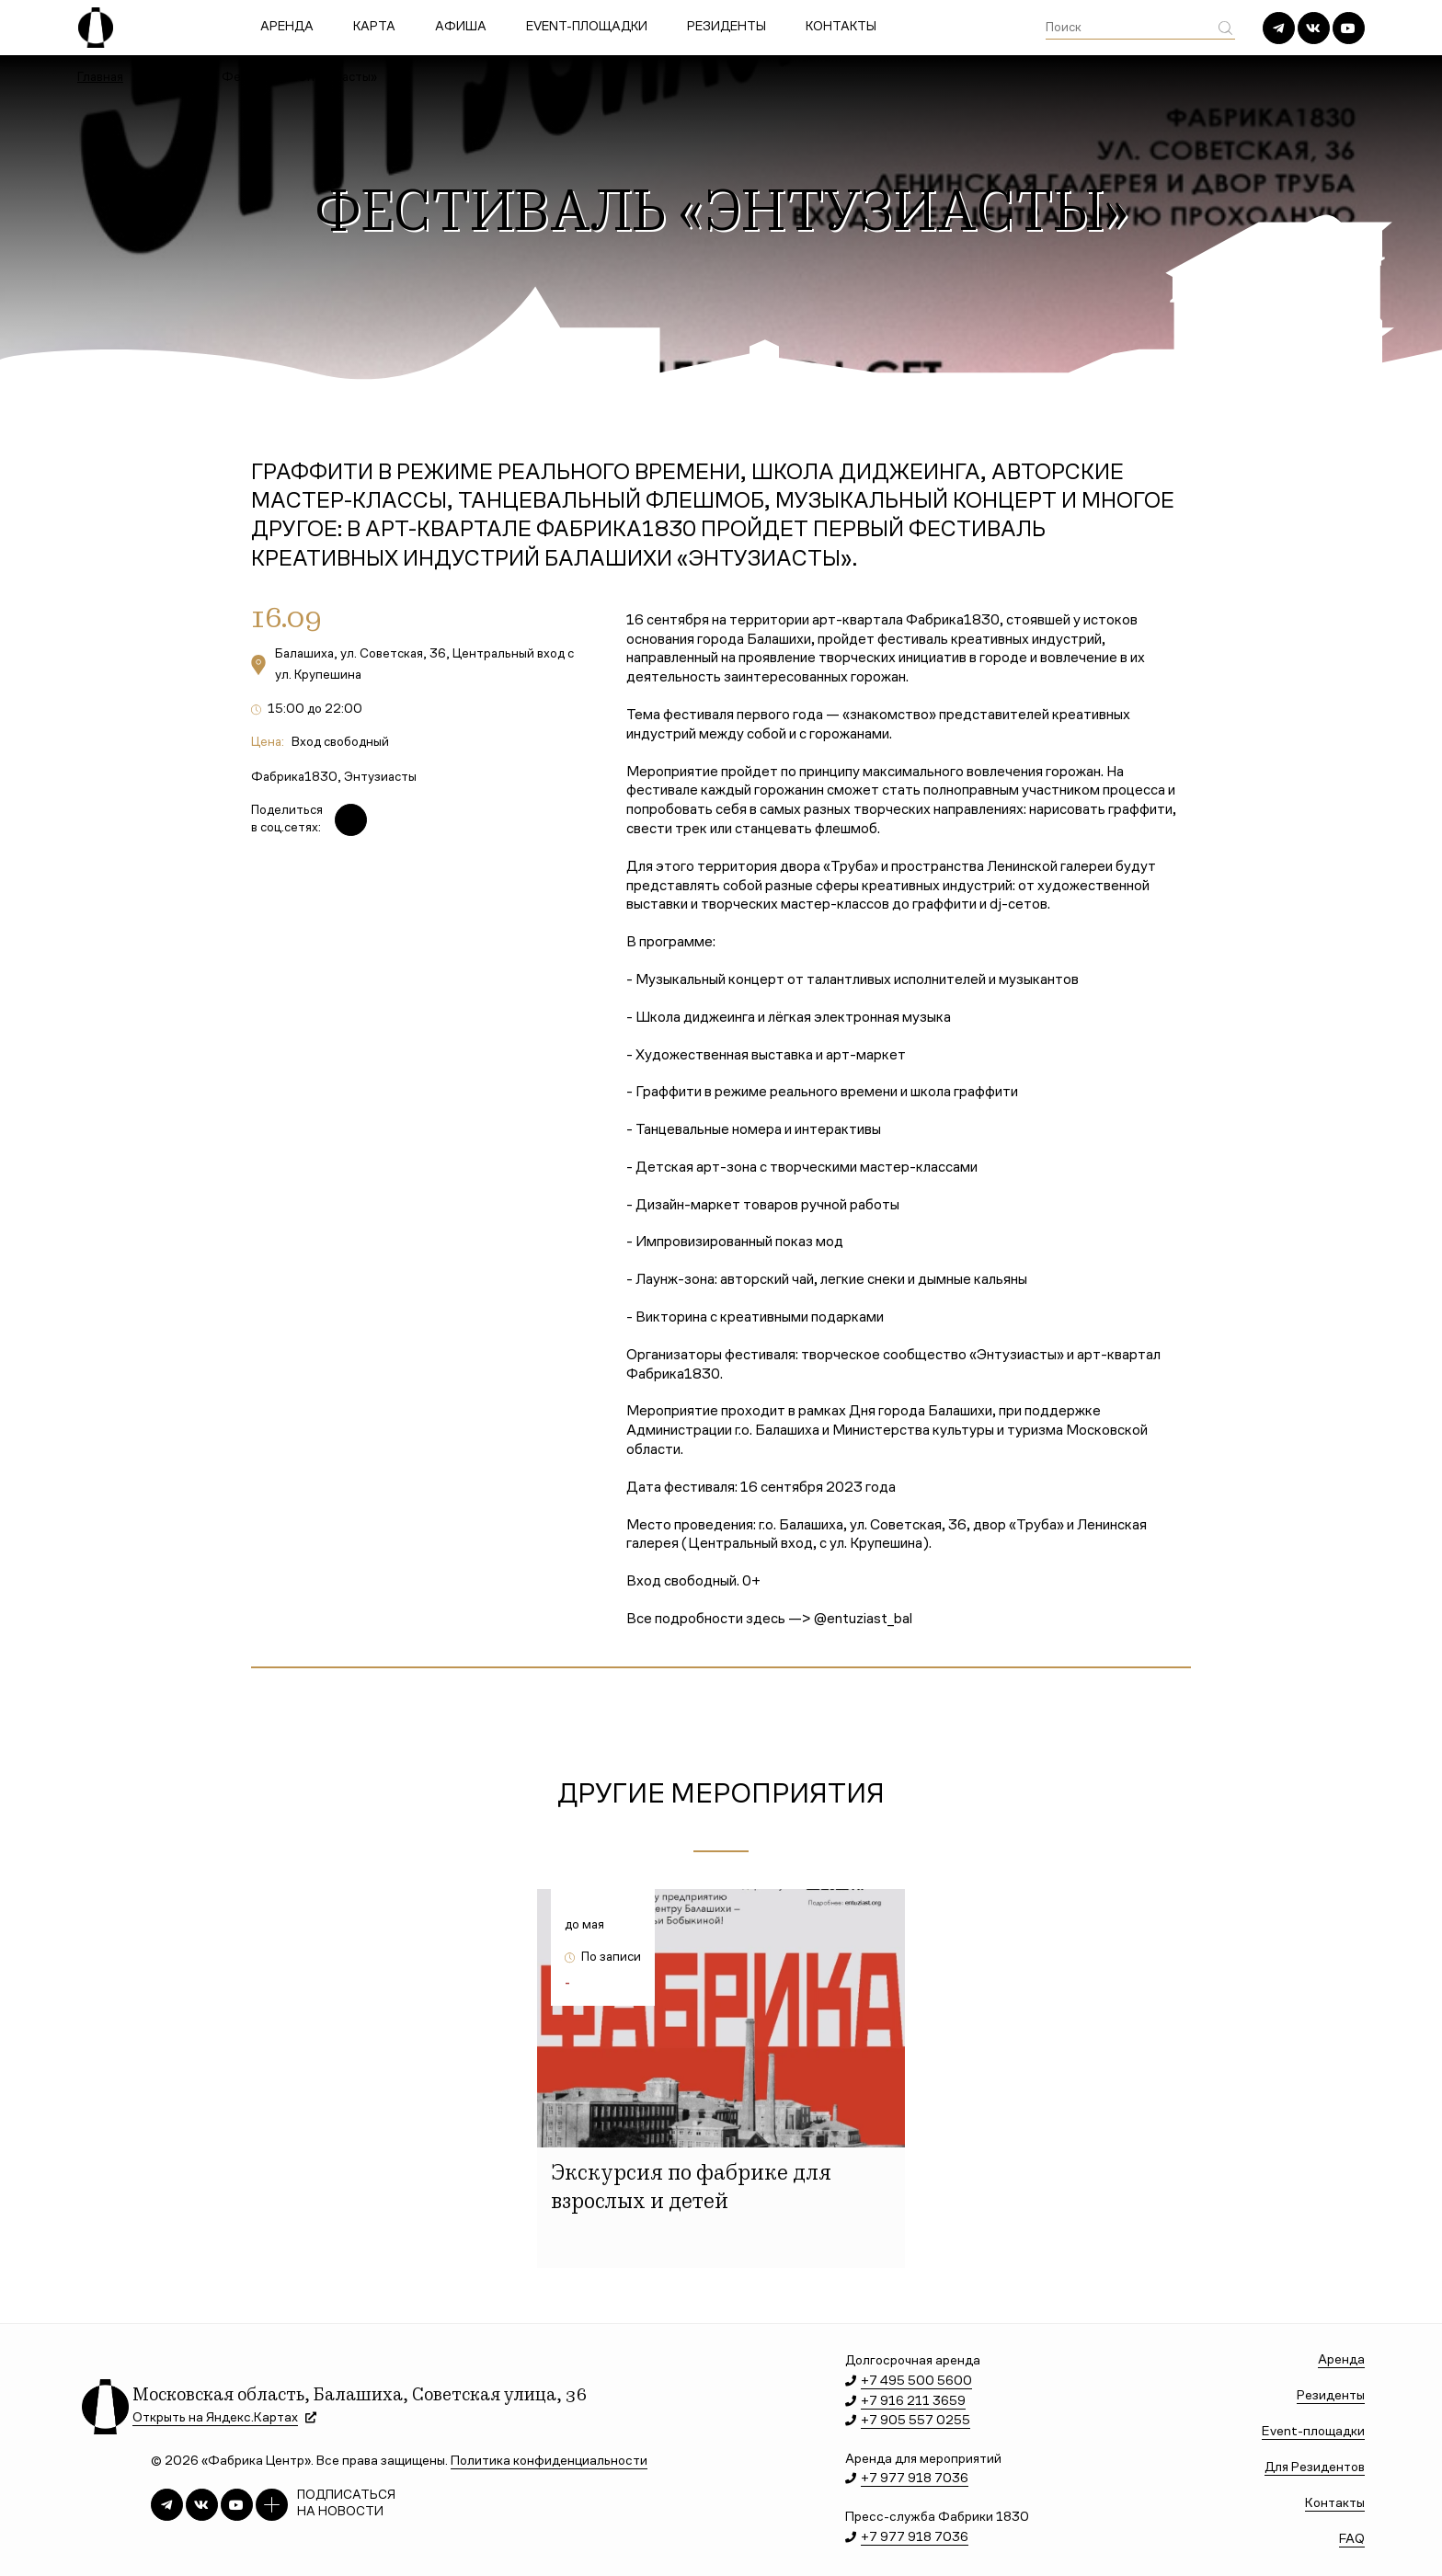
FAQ (1352, 2540)
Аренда (287, 27)
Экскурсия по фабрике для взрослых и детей (691, 2189)
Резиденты (726, 27)
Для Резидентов (1315, 2468)
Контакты (841, 27)
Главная (100, 78)
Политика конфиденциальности (549, 2461)
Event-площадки (586, 27)
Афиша (460, 27)
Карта (374, 27)
